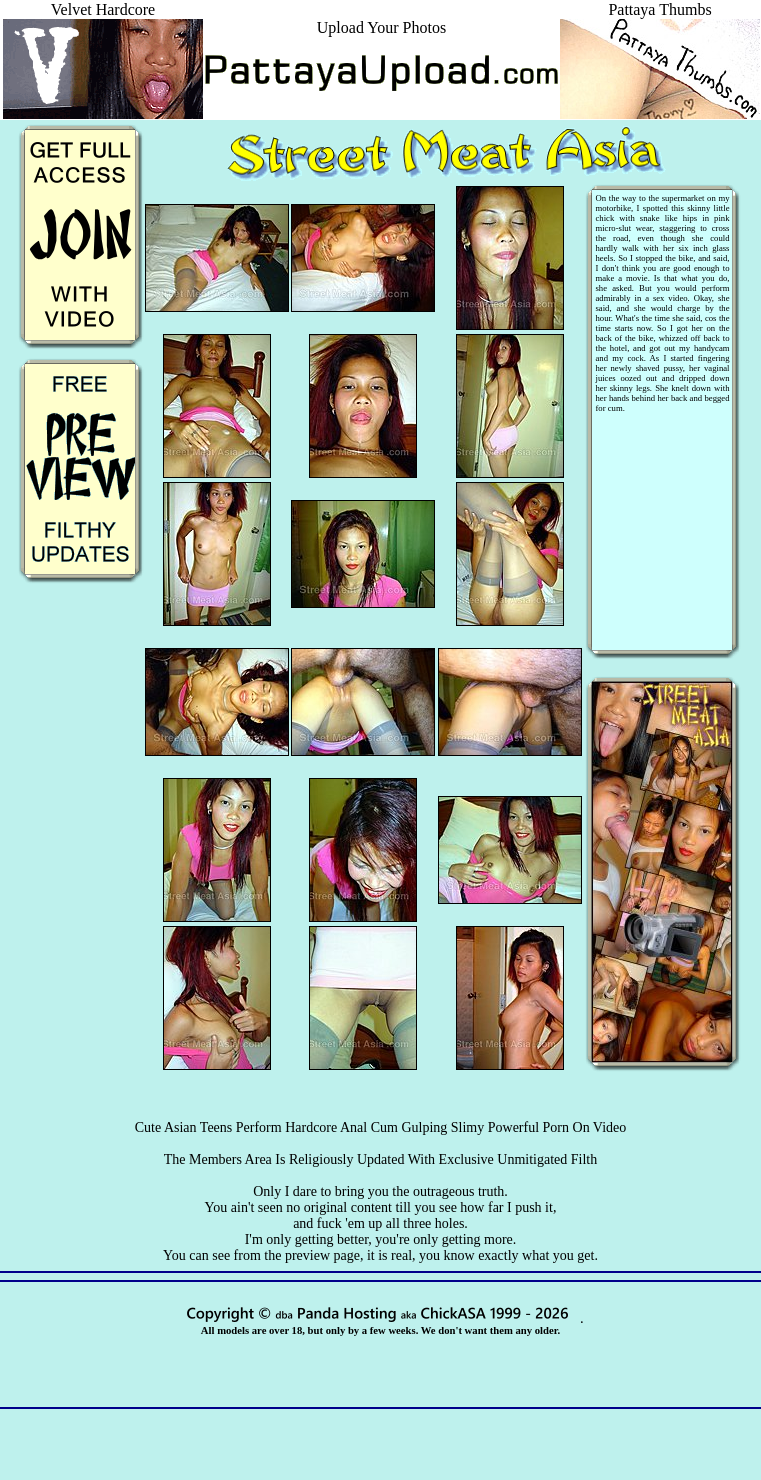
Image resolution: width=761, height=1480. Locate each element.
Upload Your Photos (381, 27)
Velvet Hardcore (103, 18)
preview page (322, 1255)
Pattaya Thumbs (660, 18)
